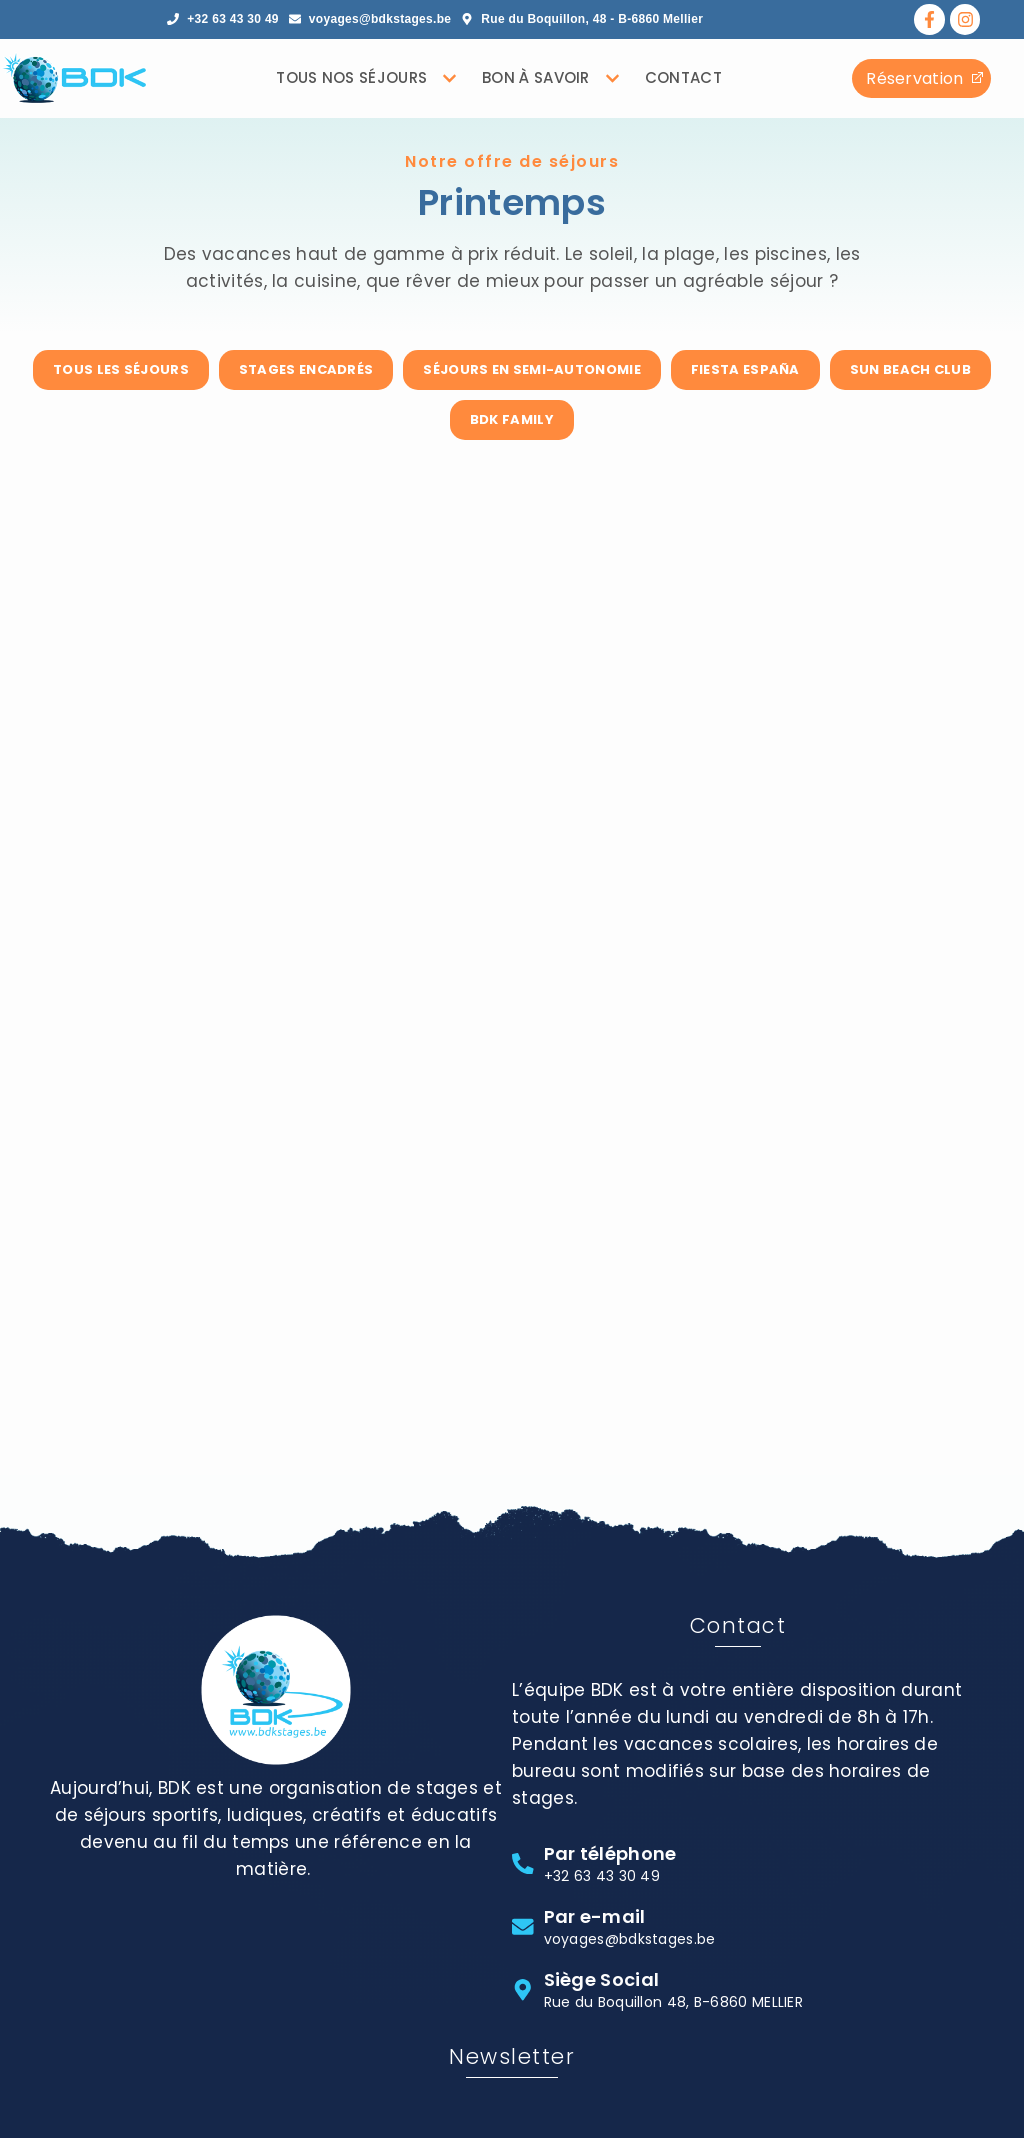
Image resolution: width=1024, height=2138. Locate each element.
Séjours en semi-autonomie (532, 369)
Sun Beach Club (910, 369)
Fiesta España (745, 369)
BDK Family (512, 419)
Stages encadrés (306, 369)
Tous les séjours (121, 369)
